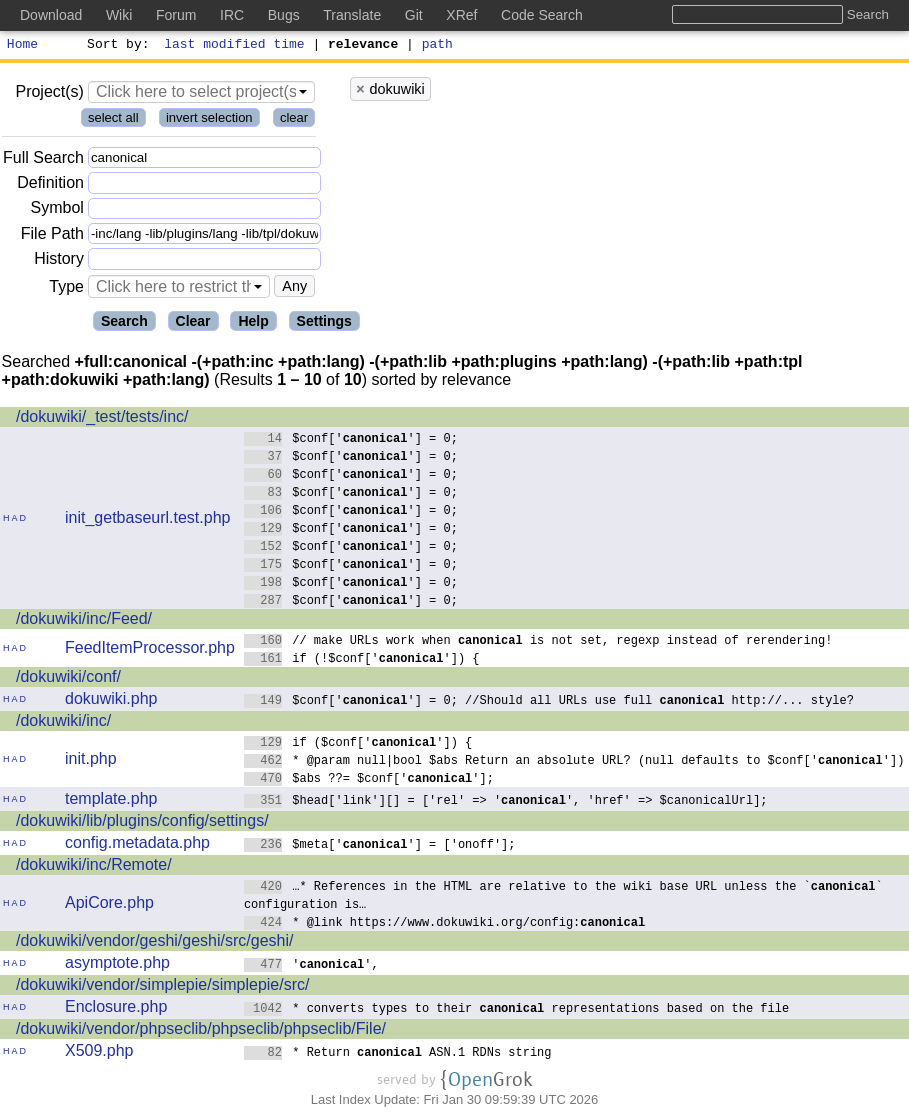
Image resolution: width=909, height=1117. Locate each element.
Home (22, 46)
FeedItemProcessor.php (150, 650)
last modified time (235, 46)
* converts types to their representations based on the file (517, 1010)
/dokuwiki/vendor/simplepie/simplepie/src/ (162, 987)
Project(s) (49, 94)
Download (51, 15)
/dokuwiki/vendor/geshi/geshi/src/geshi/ (154, 943)
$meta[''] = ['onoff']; (380, 846)
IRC (232, 15)
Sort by (115, 46)
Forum (176, 15)
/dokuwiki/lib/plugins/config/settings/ (142, 823)
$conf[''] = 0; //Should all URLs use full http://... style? (549, 702)
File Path (52, 236)
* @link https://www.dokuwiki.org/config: (445, 924)
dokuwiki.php (111, 701)
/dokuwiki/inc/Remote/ (94, 867)
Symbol (57, 211)
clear (294, 120)
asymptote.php (117, 965)
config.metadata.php (137, 845)
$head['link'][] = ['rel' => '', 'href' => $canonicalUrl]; (506, 802)
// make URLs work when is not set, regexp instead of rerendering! (538, 642)
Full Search (43, 160)
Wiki (119, 15)
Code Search (542, 15)
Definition (50, 185)
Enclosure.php (116, 1009)
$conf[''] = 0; (351, 440)
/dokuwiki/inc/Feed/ (84, 621)
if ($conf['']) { (358, 744)
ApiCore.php (109, 905)
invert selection (209, 120)
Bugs (284, 15)
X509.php (99, 1053)
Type (66, 289)
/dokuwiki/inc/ (63, 723)
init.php (91, 761)
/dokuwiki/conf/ (68, 679)
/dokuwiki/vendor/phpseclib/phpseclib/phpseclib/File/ (201, 1031)
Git (414, 15)
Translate (352, 15)
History (59, 261)
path (437, 46)
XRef (461, 15)
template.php (111, 801)
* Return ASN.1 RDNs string (398, 1054)
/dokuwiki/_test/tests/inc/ (102, 419)
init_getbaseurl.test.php (147, 520)
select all (113, 120)
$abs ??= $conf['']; (369, 780)
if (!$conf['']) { (362, 660)
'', (311, 966)
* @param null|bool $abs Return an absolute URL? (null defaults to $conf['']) (574, 762)
